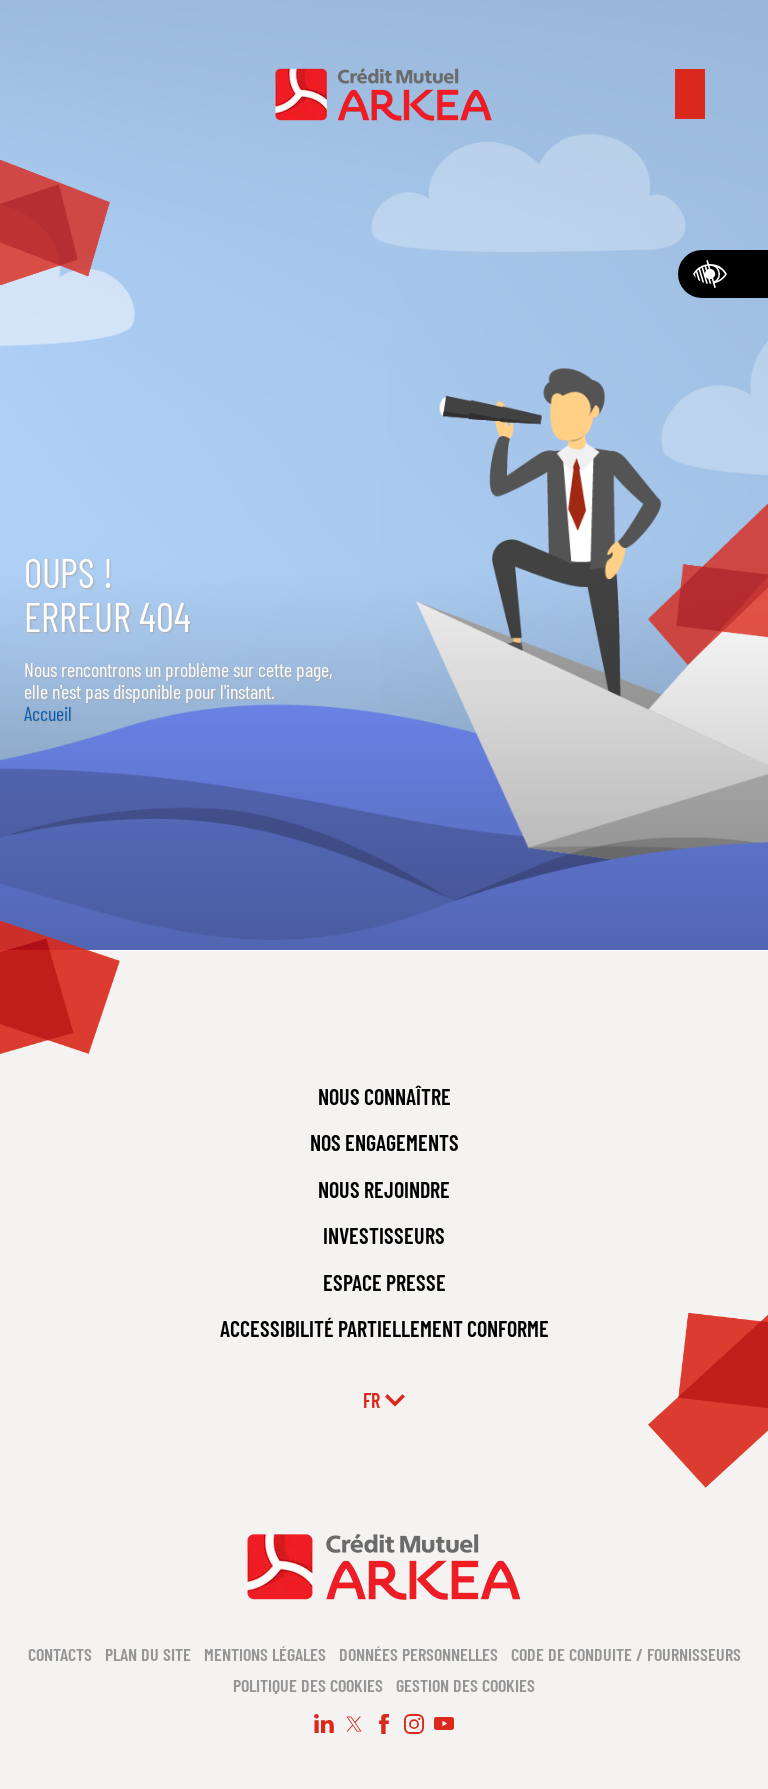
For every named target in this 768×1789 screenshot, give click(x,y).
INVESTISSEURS (384, 1235)
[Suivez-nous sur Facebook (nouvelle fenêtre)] (384, 1724)
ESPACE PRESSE (384, 1282)
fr (384, 1400)
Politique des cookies (308, 1685)
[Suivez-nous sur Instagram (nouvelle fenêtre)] (414, 1724)
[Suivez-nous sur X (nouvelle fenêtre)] (354, 1724)
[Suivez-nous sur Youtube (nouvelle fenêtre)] (444, 1724)
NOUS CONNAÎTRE (384, 1096)
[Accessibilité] (723, 274)
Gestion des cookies (465, 1685)
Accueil (48, 713)
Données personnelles (418, 1654)
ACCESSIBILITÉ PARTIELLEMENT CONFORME (384, 1328)
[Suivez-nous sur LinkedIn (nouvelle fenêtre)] (324, 1724)
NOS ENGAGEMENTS (384, 1142)
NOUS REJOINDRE (384, 1189)
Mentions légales (265, 1654)
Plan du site (148, 1654)
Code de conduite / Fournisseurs (626, 1654)
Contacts (60, 1654)
